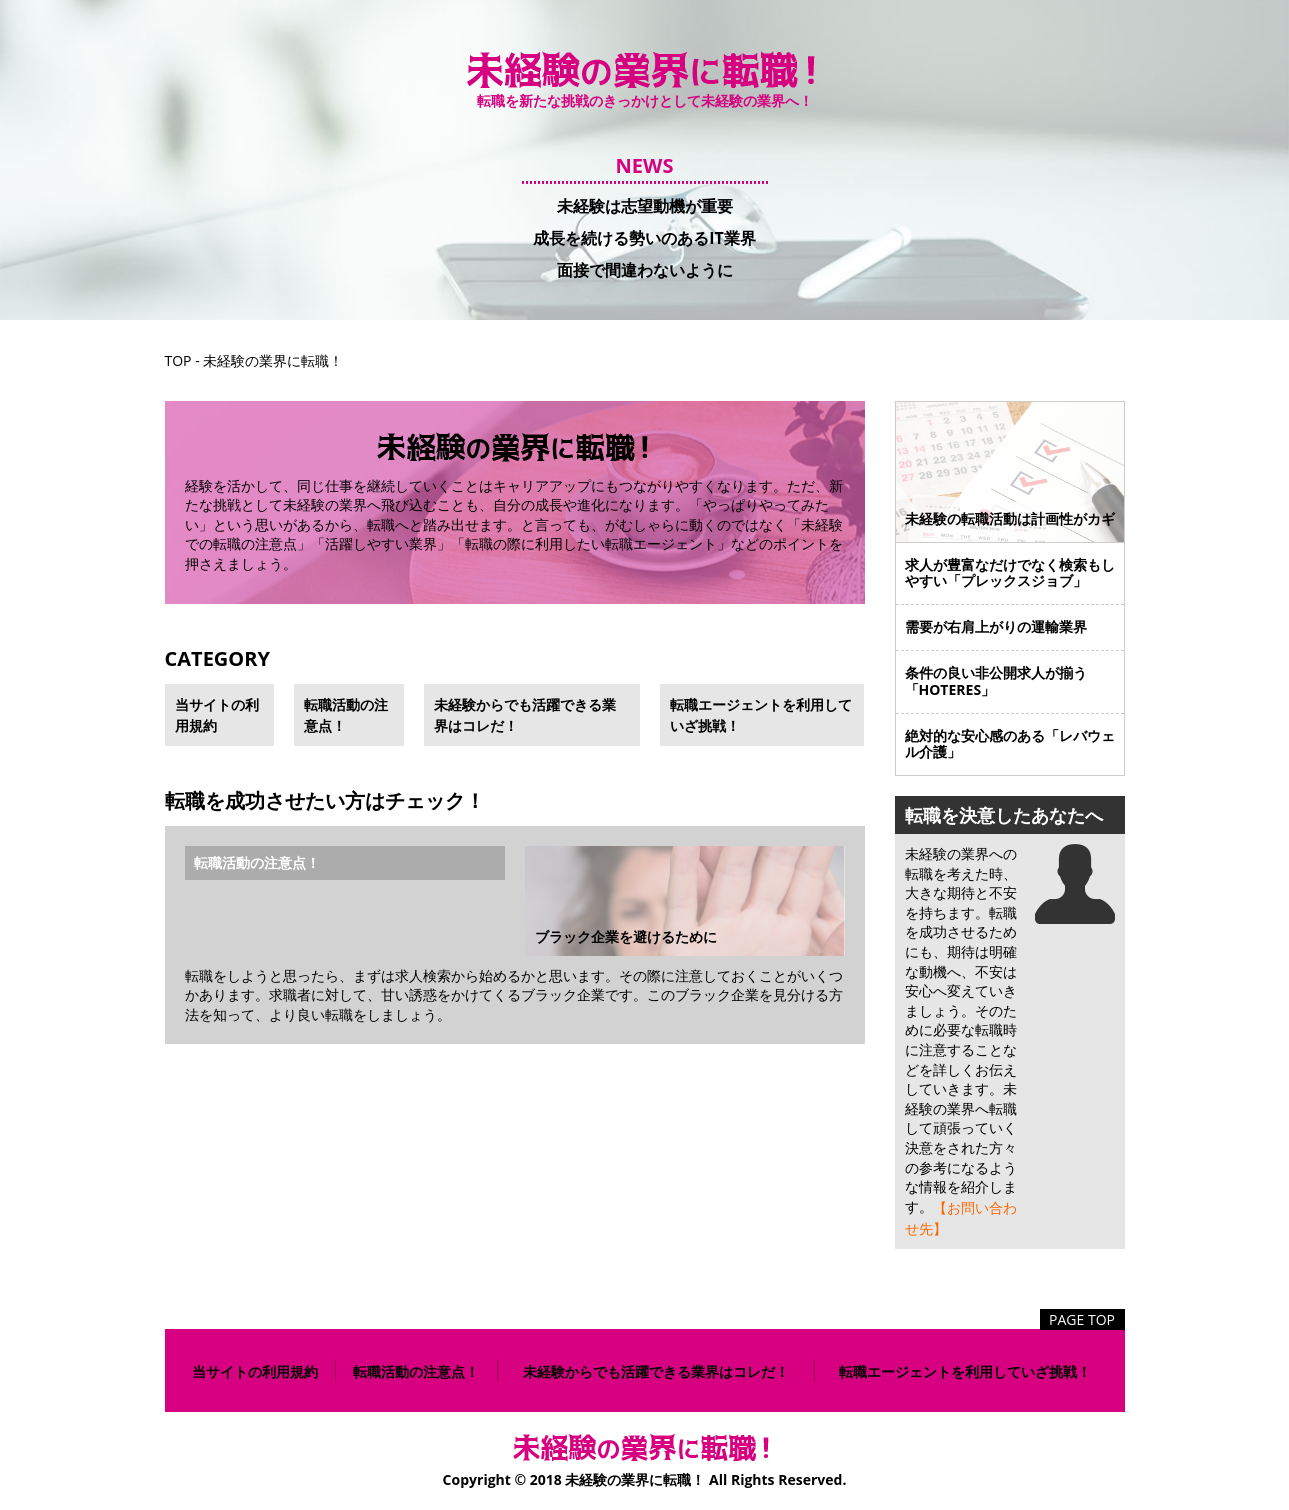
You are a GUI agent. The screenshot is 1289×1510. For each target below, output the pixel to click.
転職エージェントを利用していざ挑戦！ (761, 715)
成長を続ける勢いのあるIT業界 (644, 238)
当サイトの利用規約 (217, 715)
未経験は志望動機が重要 (645, 206)
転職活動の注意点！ (346, 715)
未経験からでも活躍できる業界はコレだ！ (525, 715)
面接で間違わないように (645, 269)
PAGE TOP (1082, 1319)
